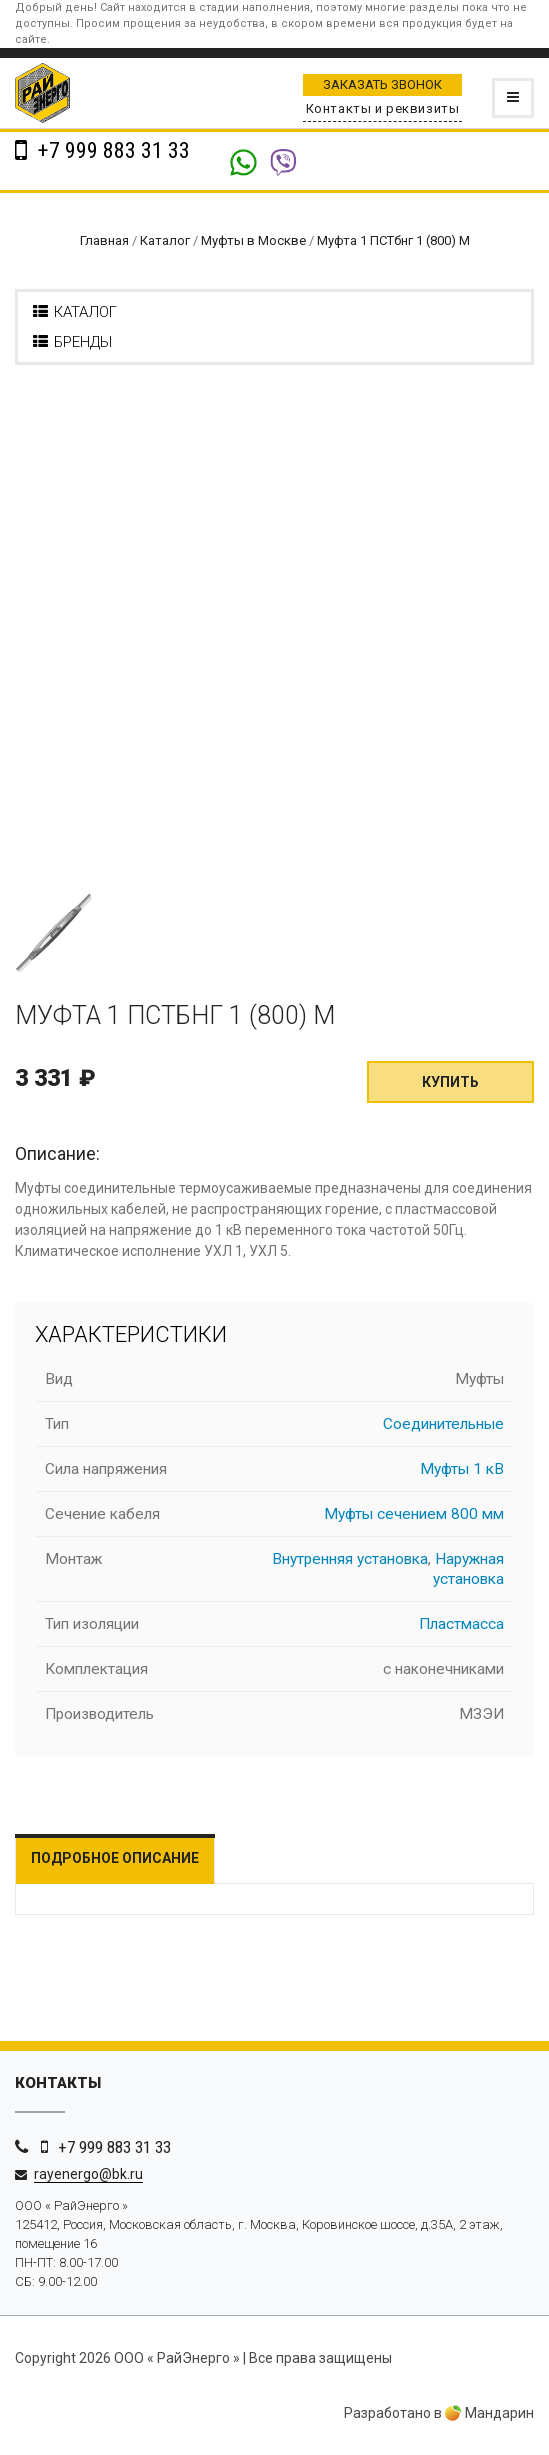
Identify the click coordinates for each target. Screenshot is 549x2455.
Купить (450, 1082)
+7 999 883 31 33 (111, 150)
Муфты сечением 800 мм (414, 1514)
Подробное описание (115, 1858)
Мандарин (489, 2413)
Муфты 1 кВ (462, 1469)
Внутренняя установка (350, 1559)
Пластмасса (461, 1624)
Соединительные (443, 1424)
